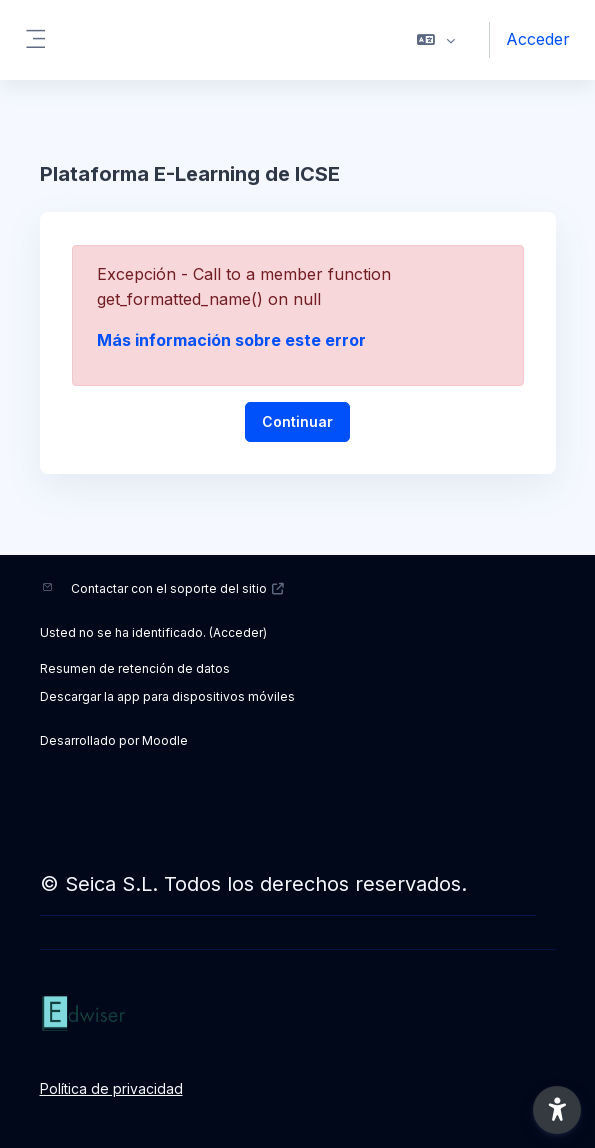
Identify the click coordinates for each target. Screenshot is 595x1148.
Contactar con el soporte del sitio (178, 588)
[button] (436, 40)
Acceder (538, 39)
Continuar (297, 421)
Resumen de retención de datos (135, 668)
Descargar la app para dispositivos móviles (167, 696)
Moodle (165, 740)
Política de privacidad (111, 1088)
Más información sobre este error (231, 340)
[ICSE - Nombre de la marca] (298, 1014)
